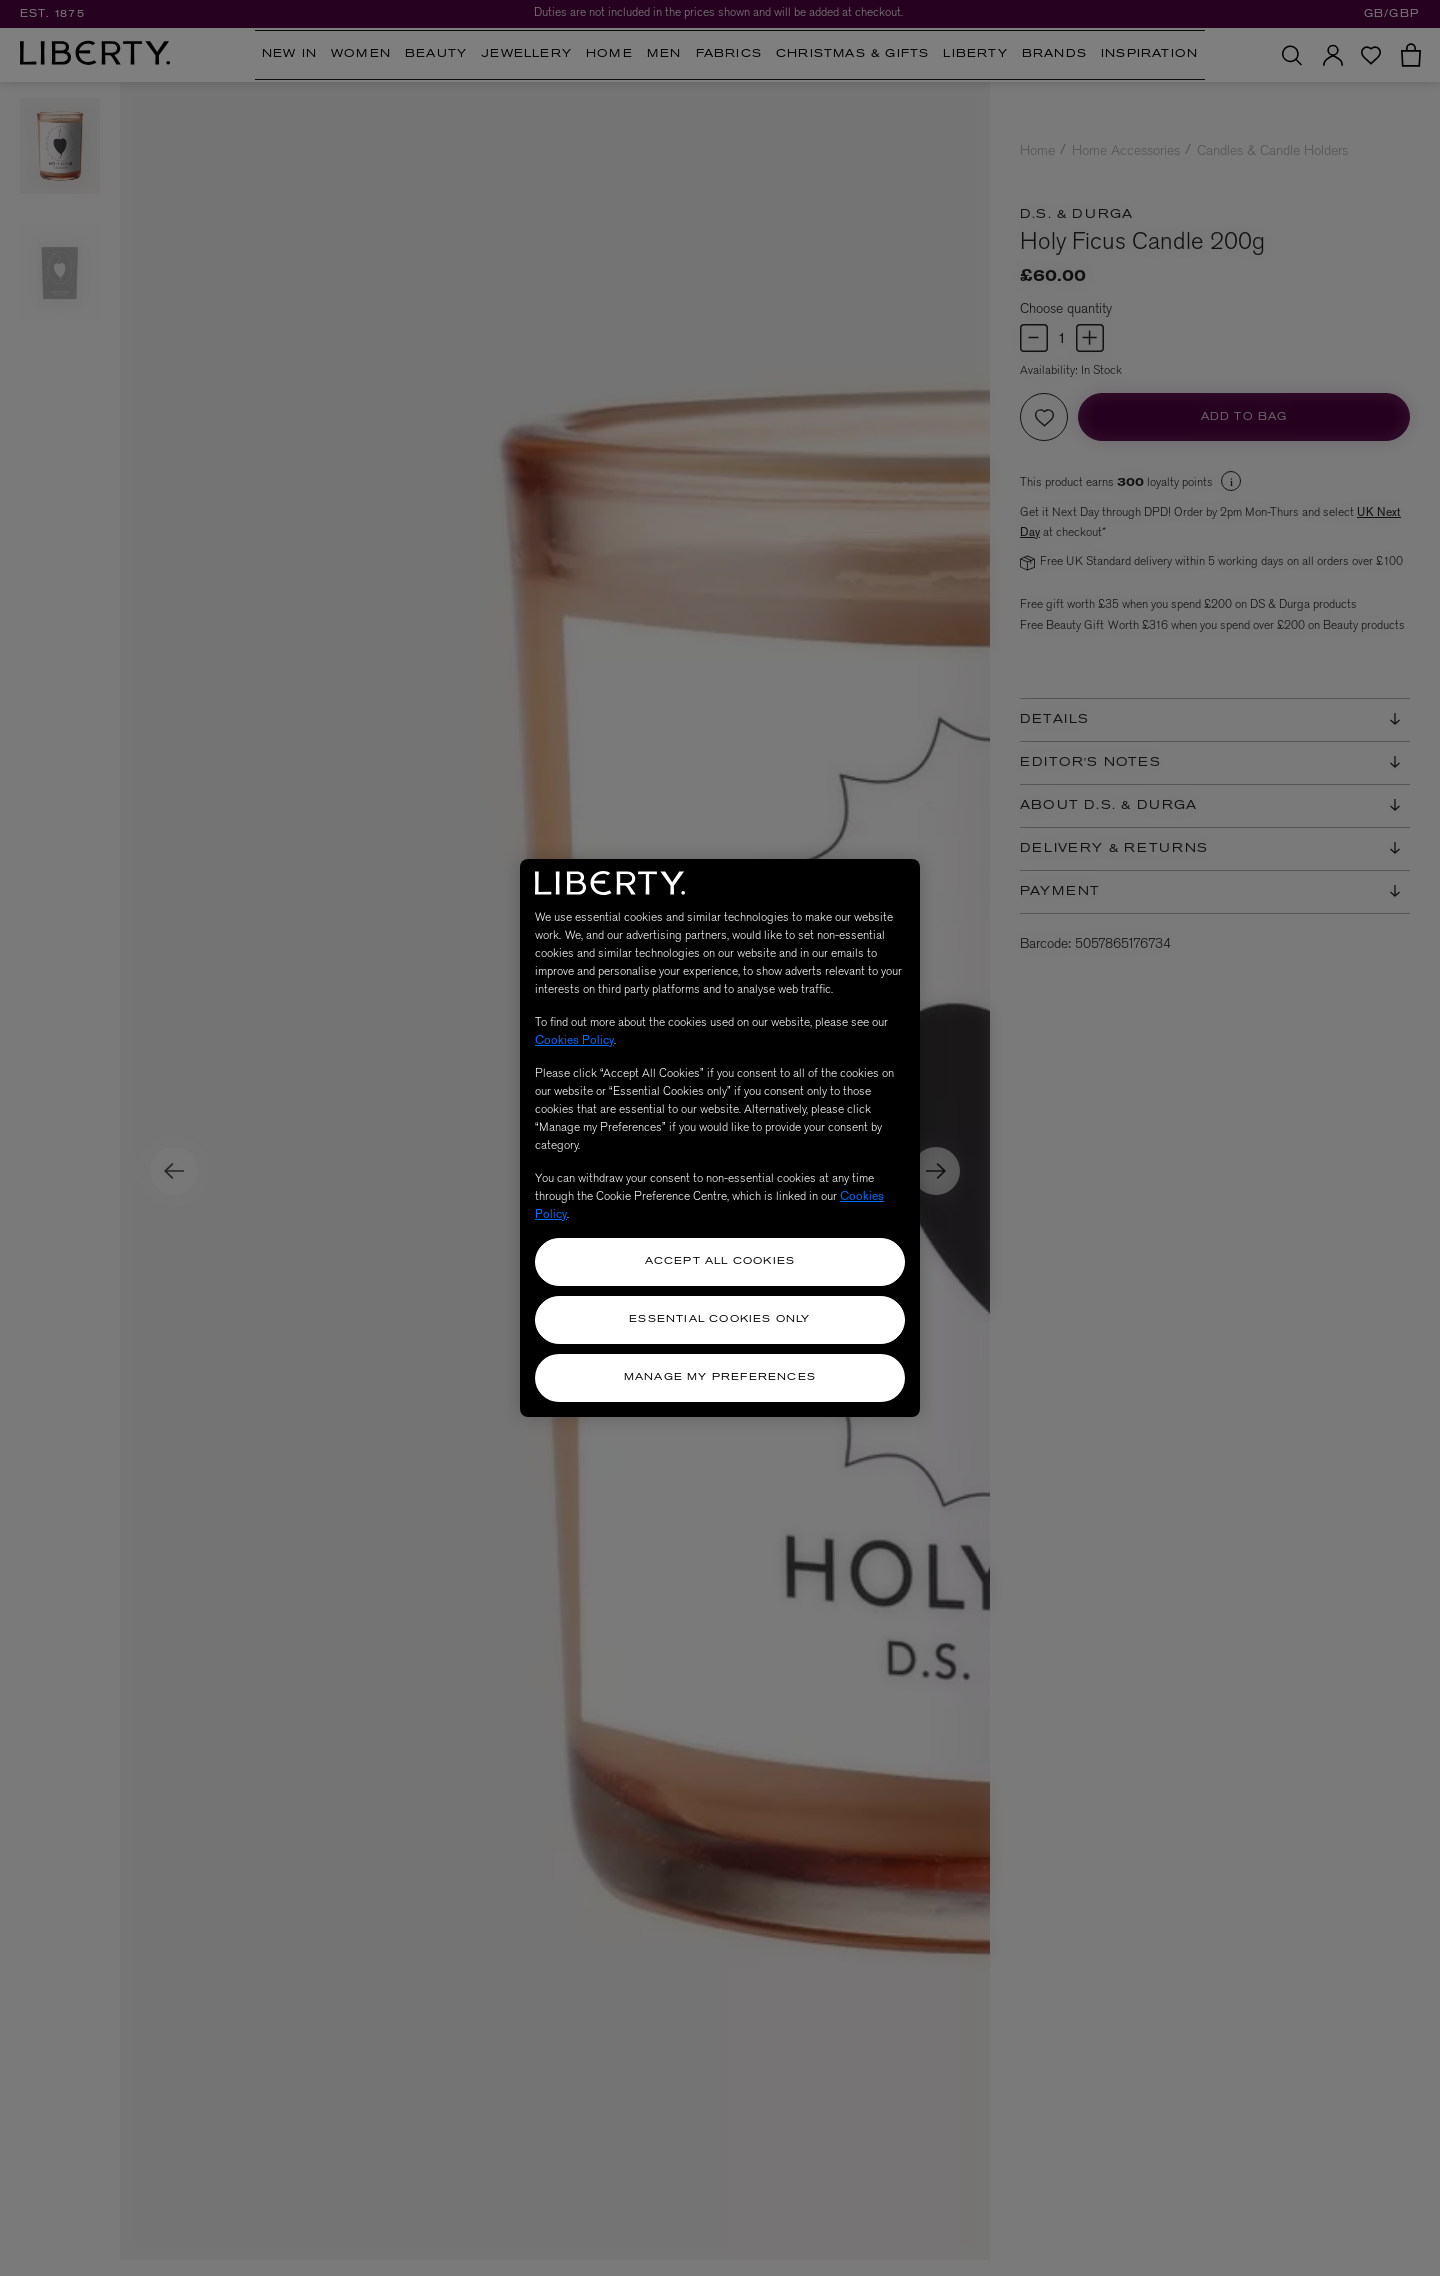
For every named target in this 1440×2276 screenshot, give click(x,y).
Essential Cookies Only (719, 1319)
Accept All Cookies (720, 1261)
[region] (720, 1138)
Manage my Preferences (720, 1377)
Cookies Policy (574, 1040)
